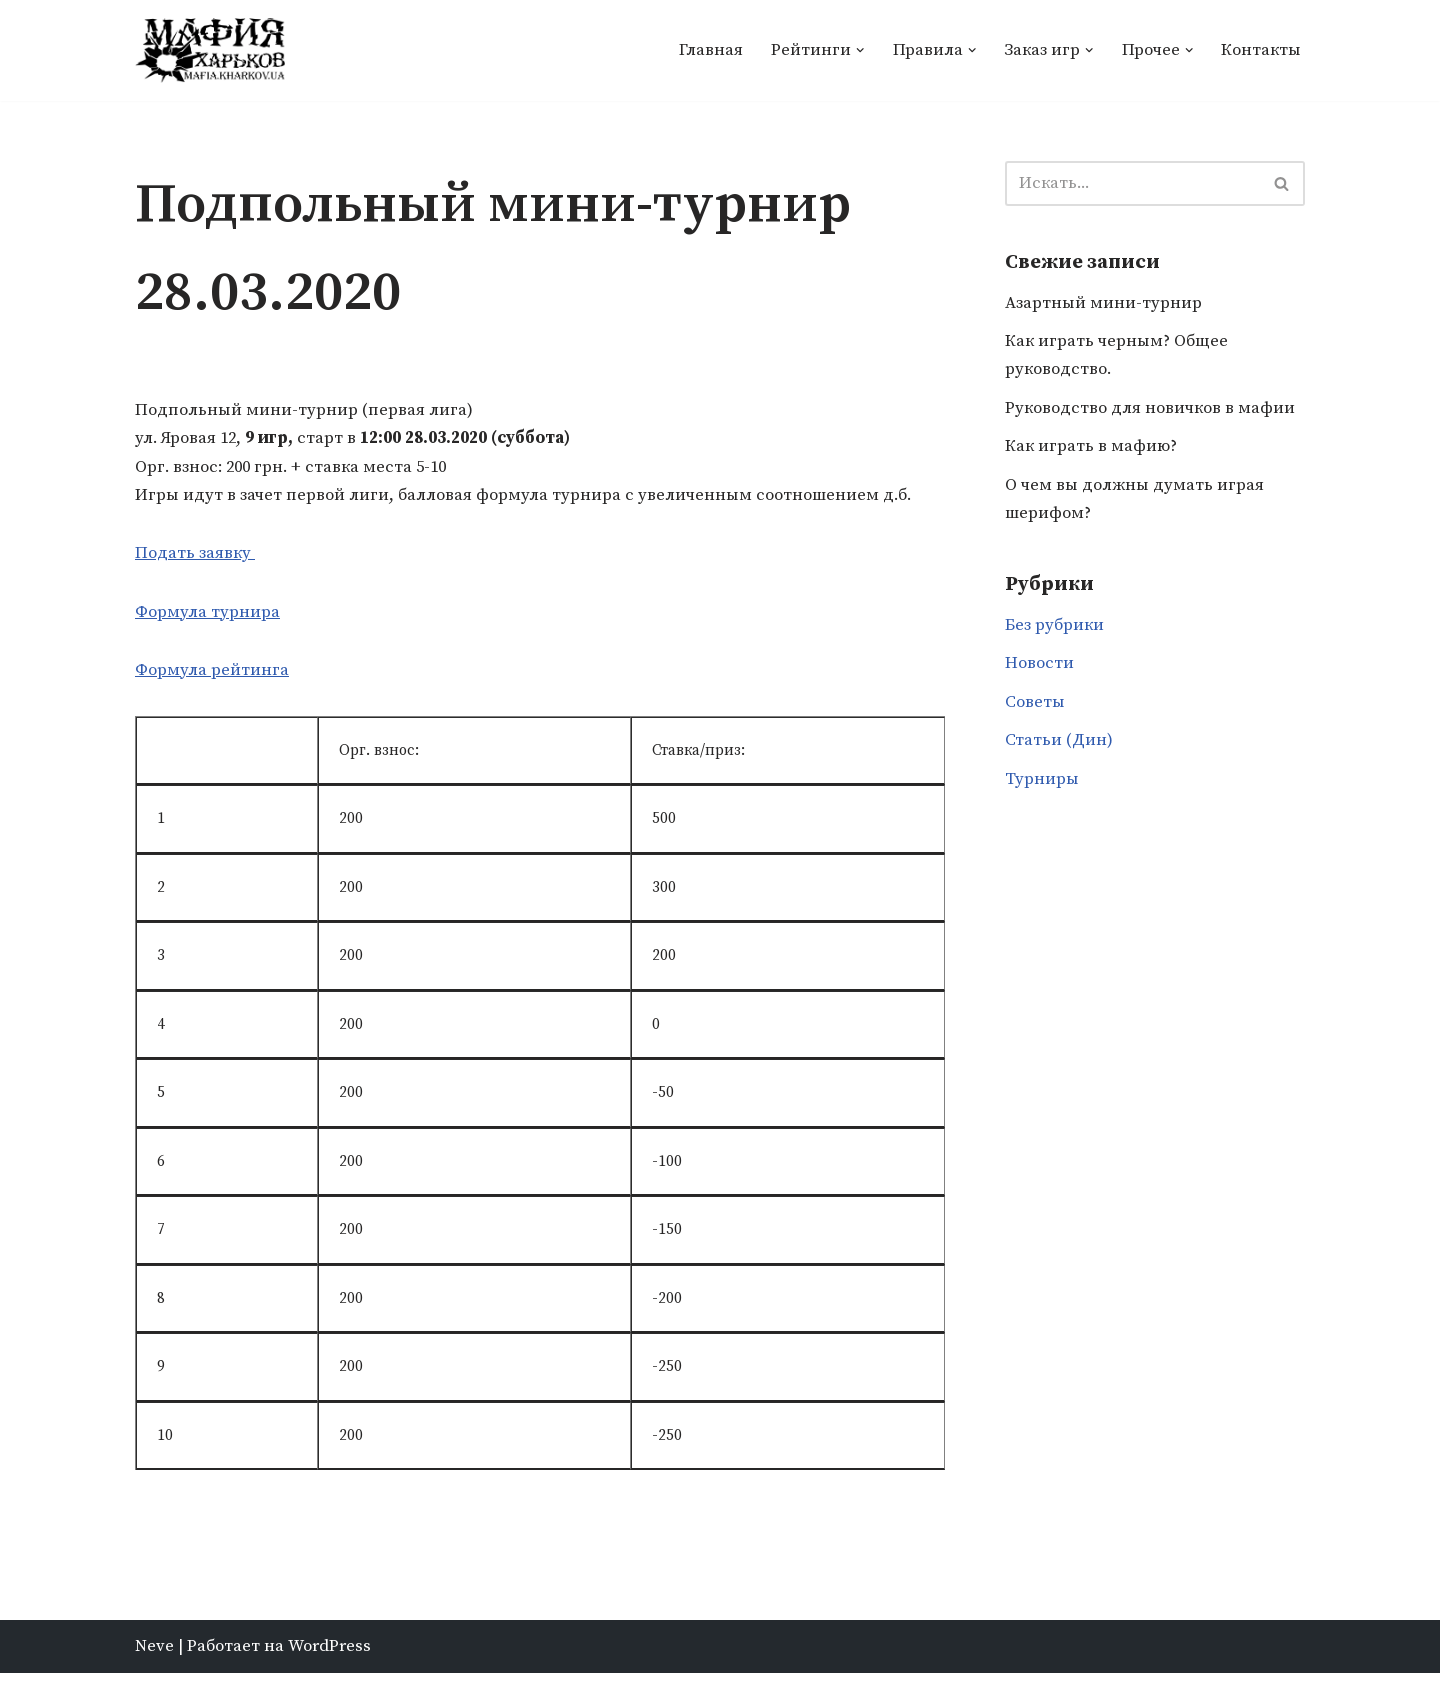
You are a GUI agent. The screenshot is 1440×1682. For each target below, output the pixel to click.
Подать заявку (195, 556)
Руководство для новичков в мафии (1151, 412)
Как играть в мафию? (1092, 450)
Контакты (1260, 50)
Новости (1039, 670)
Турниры (1042, 787)
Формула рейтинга (212, 674)
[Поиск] (1132, 184)
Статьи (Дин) (1059, 748)
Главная (708, 50)
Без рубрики (1055, 631)
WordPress (329, 1655)
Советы (1035, 709)
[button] (857, 50)
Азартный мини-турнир (1103, 305)
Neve (154, 1655)
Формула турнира (207, 615)
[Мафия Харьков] (210, 50)
